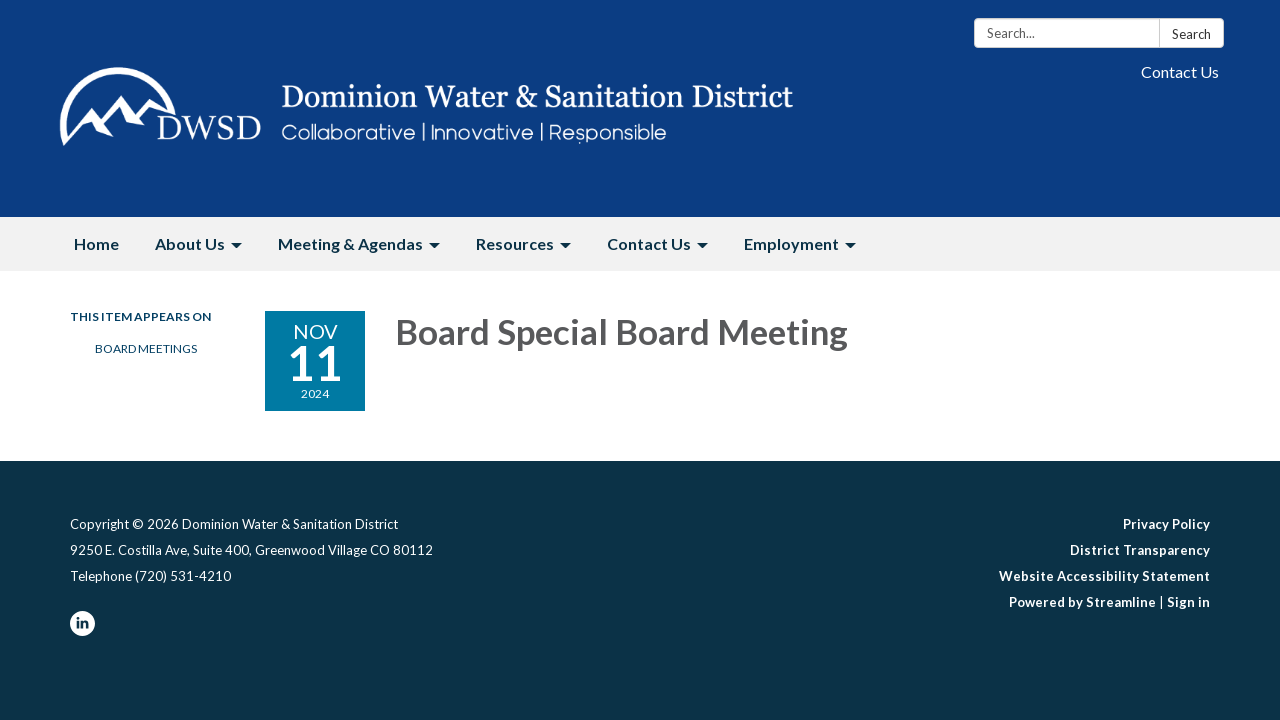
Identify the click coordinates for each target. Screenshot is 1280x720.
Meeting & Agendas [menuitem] (350, 243)
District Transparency (1140, 550)
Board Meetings (146, 348)
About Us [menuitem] (190, 243)
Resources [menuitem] (515, 243)
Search (1191, 34)
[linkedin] (82, 631)
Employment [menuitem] (791, 243)
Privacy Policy (1166, 524)
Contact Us (1180, 71)
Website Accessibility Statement (1104, 576)
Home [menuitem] (96, 243)
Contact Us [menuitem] (649, 243)
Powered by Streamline (1082, 602)
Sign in (1188, 602)
